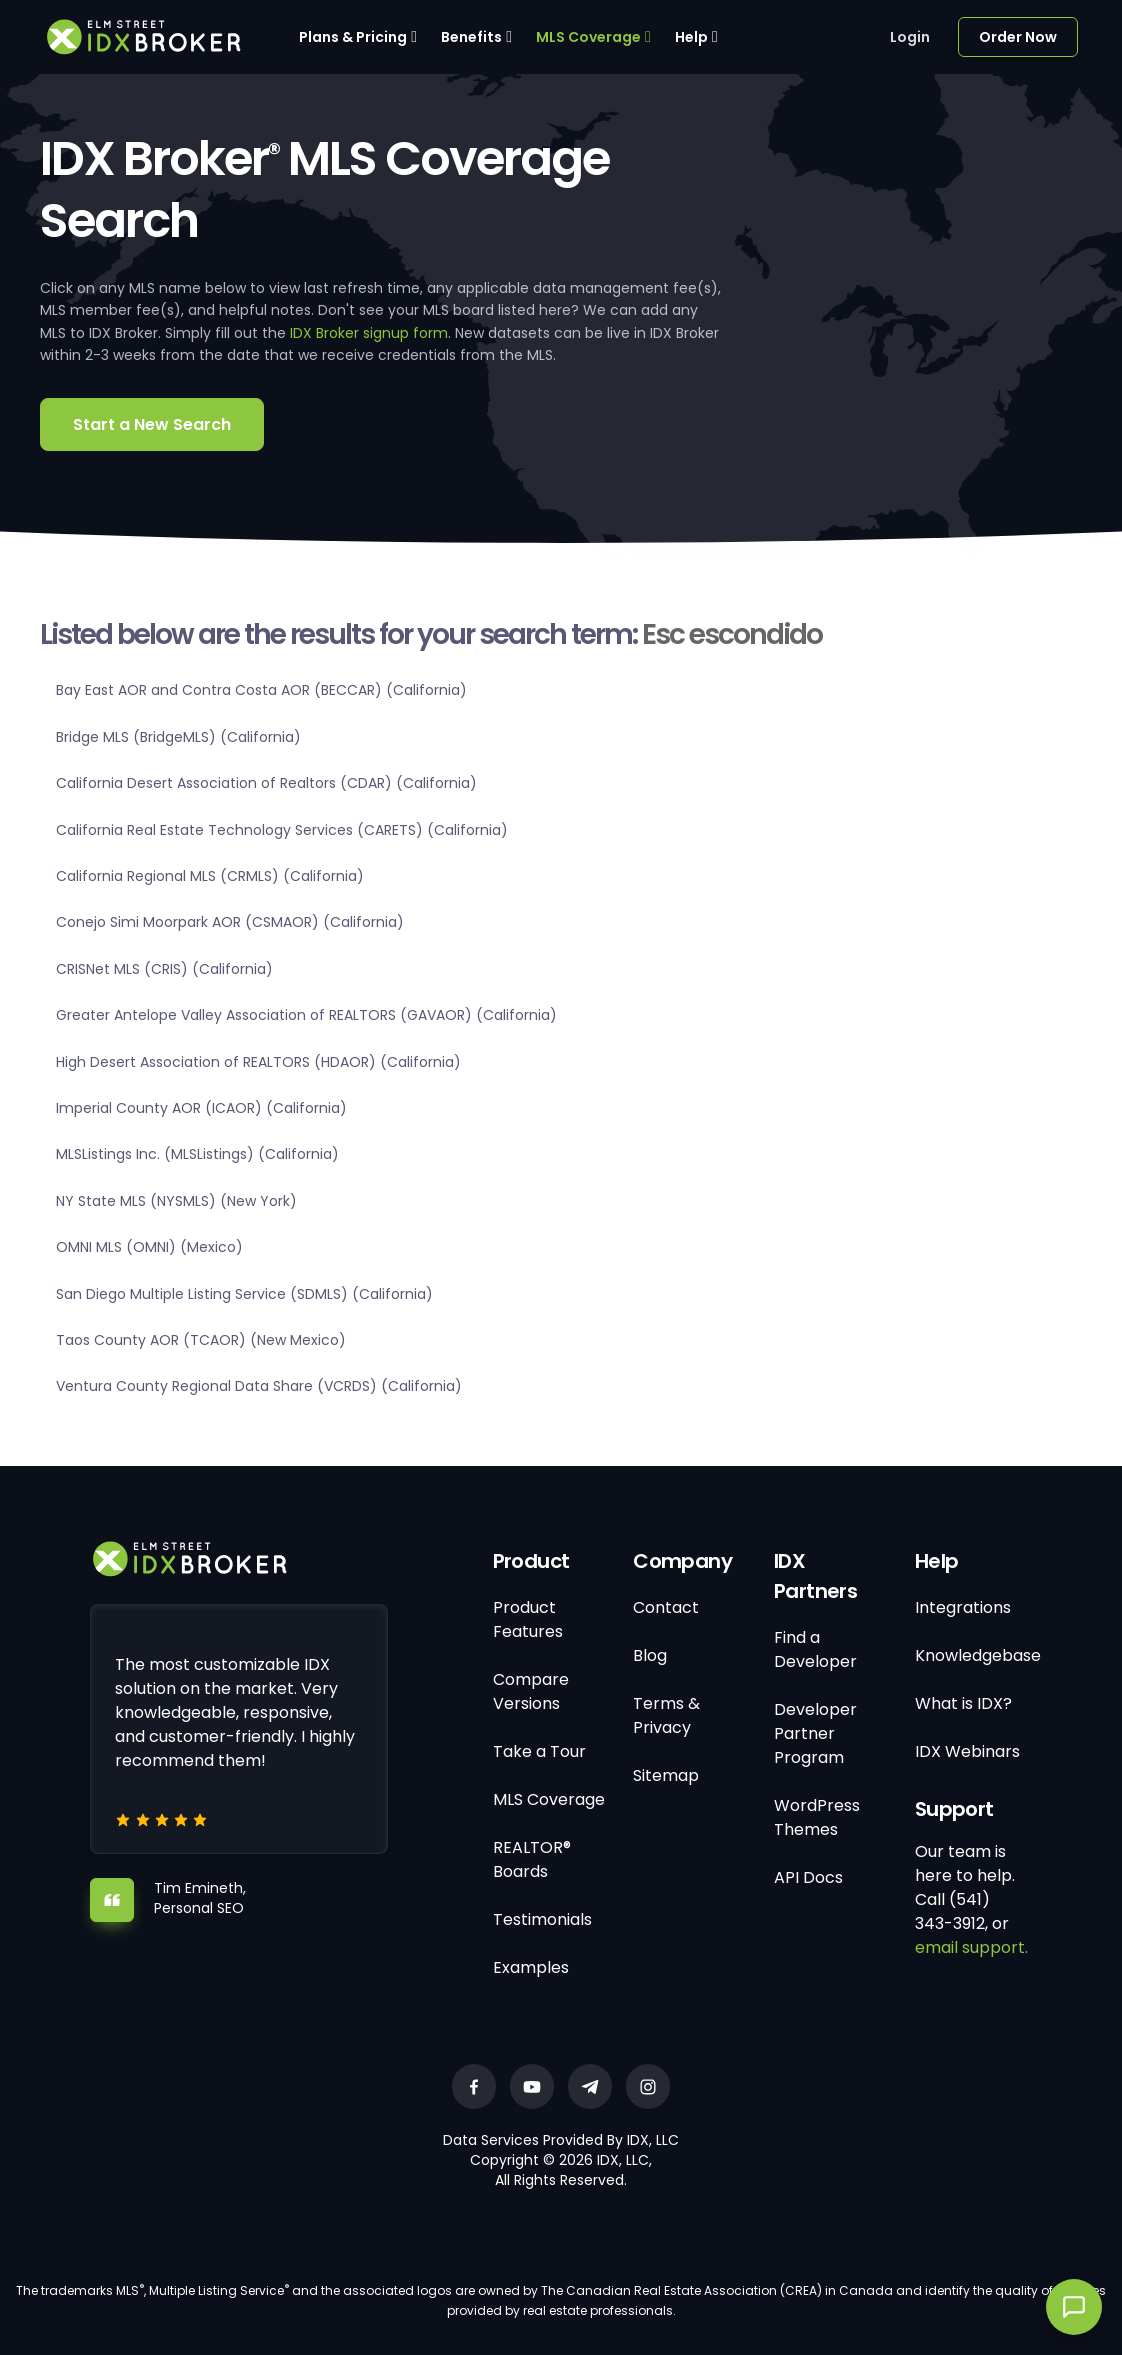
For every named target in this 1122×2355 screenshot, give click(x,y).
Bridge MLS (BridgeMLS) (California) (178, 737)
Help (691, 37)
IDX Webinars (967, 1751)
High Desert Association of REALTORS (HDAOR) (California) (258, 1062)
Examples (531, 1967)
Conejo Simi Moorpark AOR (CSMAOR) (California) (230, 922)
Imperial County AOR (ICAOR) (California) (201, 1108)
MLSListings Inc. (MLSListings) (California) (197, 1154)
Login (910, 37)
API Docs (808, 1877)
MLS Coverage (588, 37)
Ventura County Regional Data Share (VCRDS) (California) (259, 1386)
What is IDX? (963, 1703)
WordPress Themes (817, 1817)
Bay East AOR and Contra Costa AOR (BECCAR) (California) (261, 690)
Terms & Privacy (666, 1715)
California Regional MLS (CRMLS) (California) (210, 876)
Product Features (528, 1619)
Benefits (471, 37)
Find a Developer (815, 1649)
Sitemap (666, 1775)
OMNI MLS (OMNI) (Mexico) (149, 1247)
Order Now (1018, 37)
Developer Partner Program (815, 1733)
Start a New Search (152, 424)
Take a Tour (539, 1751)
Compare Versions (531, 1691)
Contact (666, 1607)
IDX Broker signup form (369, 333)
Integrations (963, 1607)
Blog (650, 1655)
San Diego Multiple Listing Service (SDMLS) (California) (244, 1294)
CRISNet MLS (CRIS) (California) (164, 969)
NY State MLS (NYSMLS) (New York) (176, 1201)
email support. (971, 1947)
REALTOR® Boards (532, 1859)
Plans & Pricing (353, 37)
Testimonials (542, 1919)
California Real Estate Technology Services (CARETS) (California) (282, 830)
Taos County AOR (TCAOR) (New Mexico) (201, 1340)
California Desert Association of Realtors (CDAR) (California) (266, 783)
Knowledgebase (978, 1655)
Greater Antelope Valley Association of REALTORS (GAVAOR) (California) (306, 1015)
